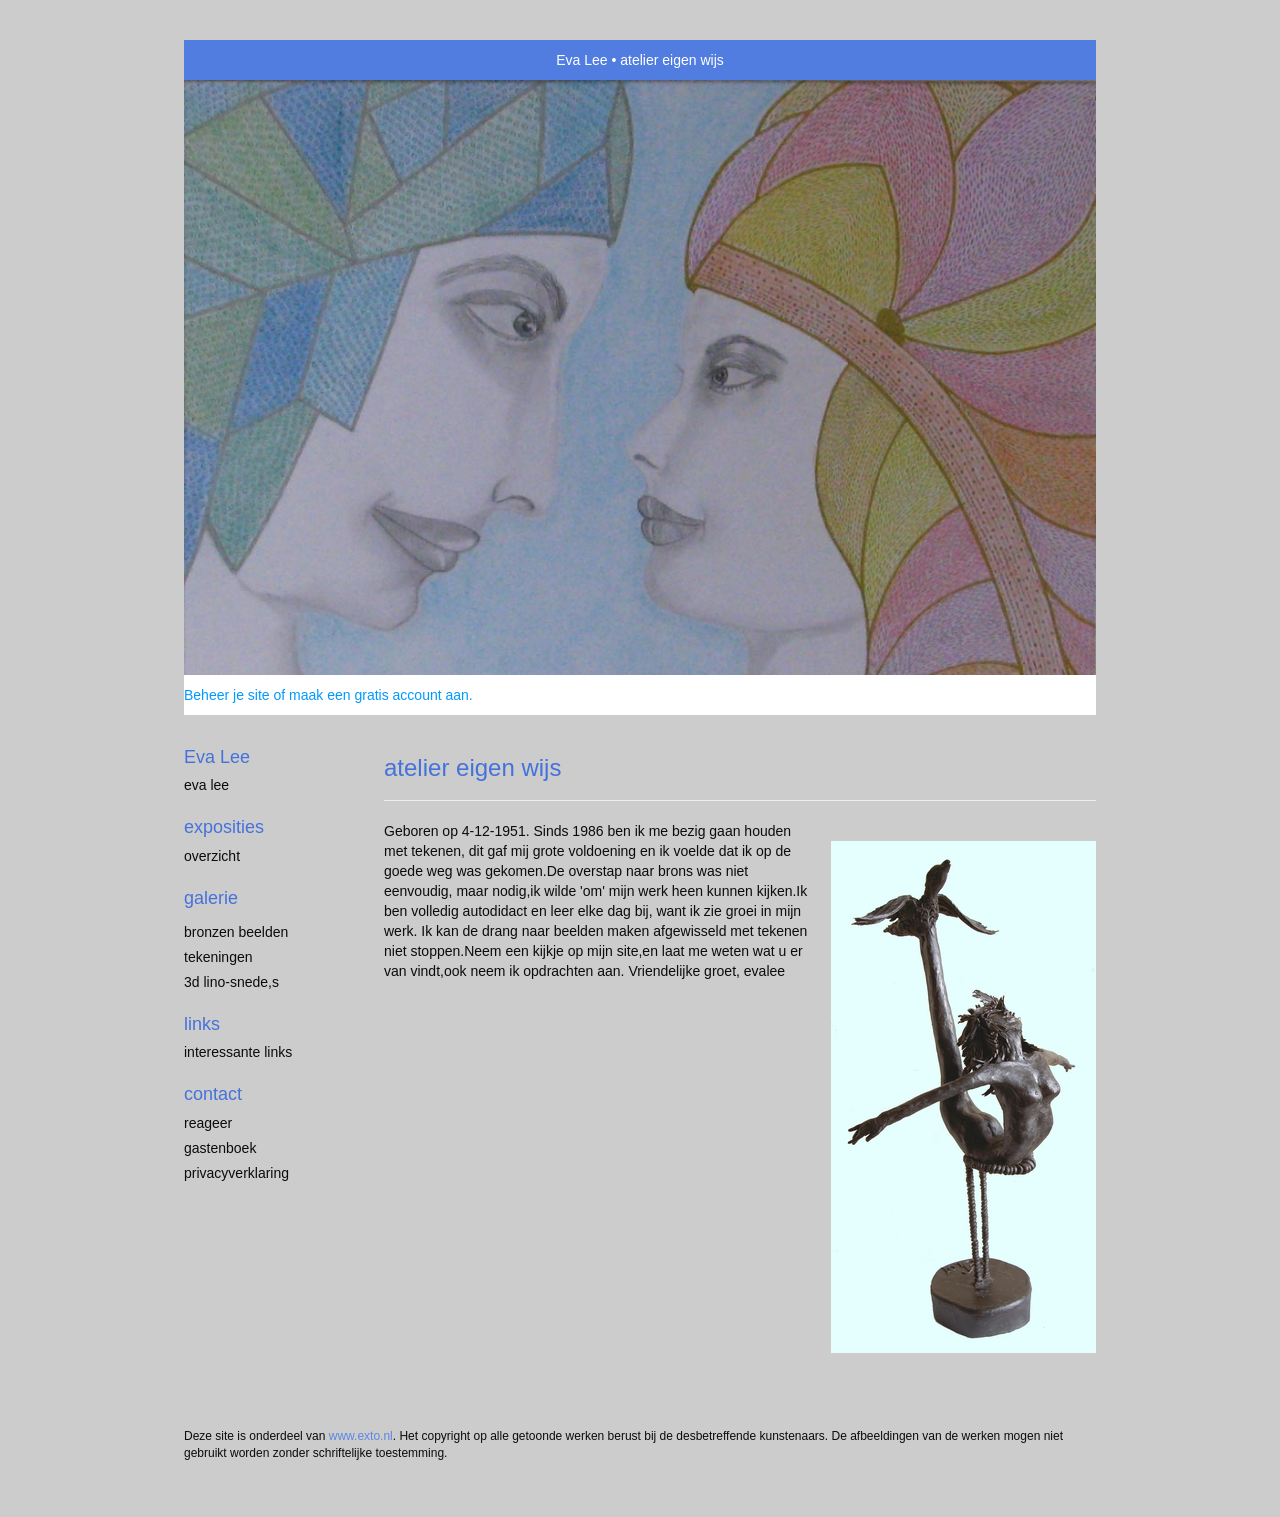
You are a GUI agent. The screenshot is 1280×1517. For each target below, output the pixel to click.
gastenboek (220, 1148)
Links (202, 1024)
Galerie (211, 898)
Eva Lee (581, 60)
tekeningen (218, 957)
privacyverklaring (236, 1173)
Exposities (224, 827)
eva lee (206, 785)
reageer (208, 1123)
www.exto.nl (361, 1436)
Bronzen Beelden (236, 932)
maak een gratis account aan (379, 695)
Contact (213, 1094)
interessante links (238, 1052)
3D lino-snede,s (231, 982)
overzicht (212, 856)
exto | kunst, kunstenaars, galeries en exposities (240, 60)
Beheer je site (227, 695)
